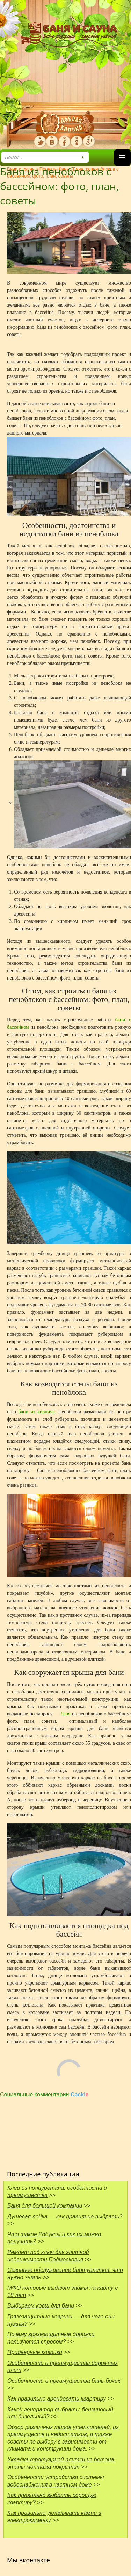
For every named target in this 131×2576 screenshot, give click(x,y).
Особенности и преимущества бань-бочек (64, 2381)
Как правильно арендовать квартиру (56, 2399)
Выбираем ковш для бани (40, 2306)
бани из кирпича (37, 1411)
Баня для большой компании (44, 2206)
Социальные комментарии (44, 2094)
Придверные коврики (34, 2352)
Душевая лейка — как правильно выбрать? (64, 2216)
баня (66, 1713)
